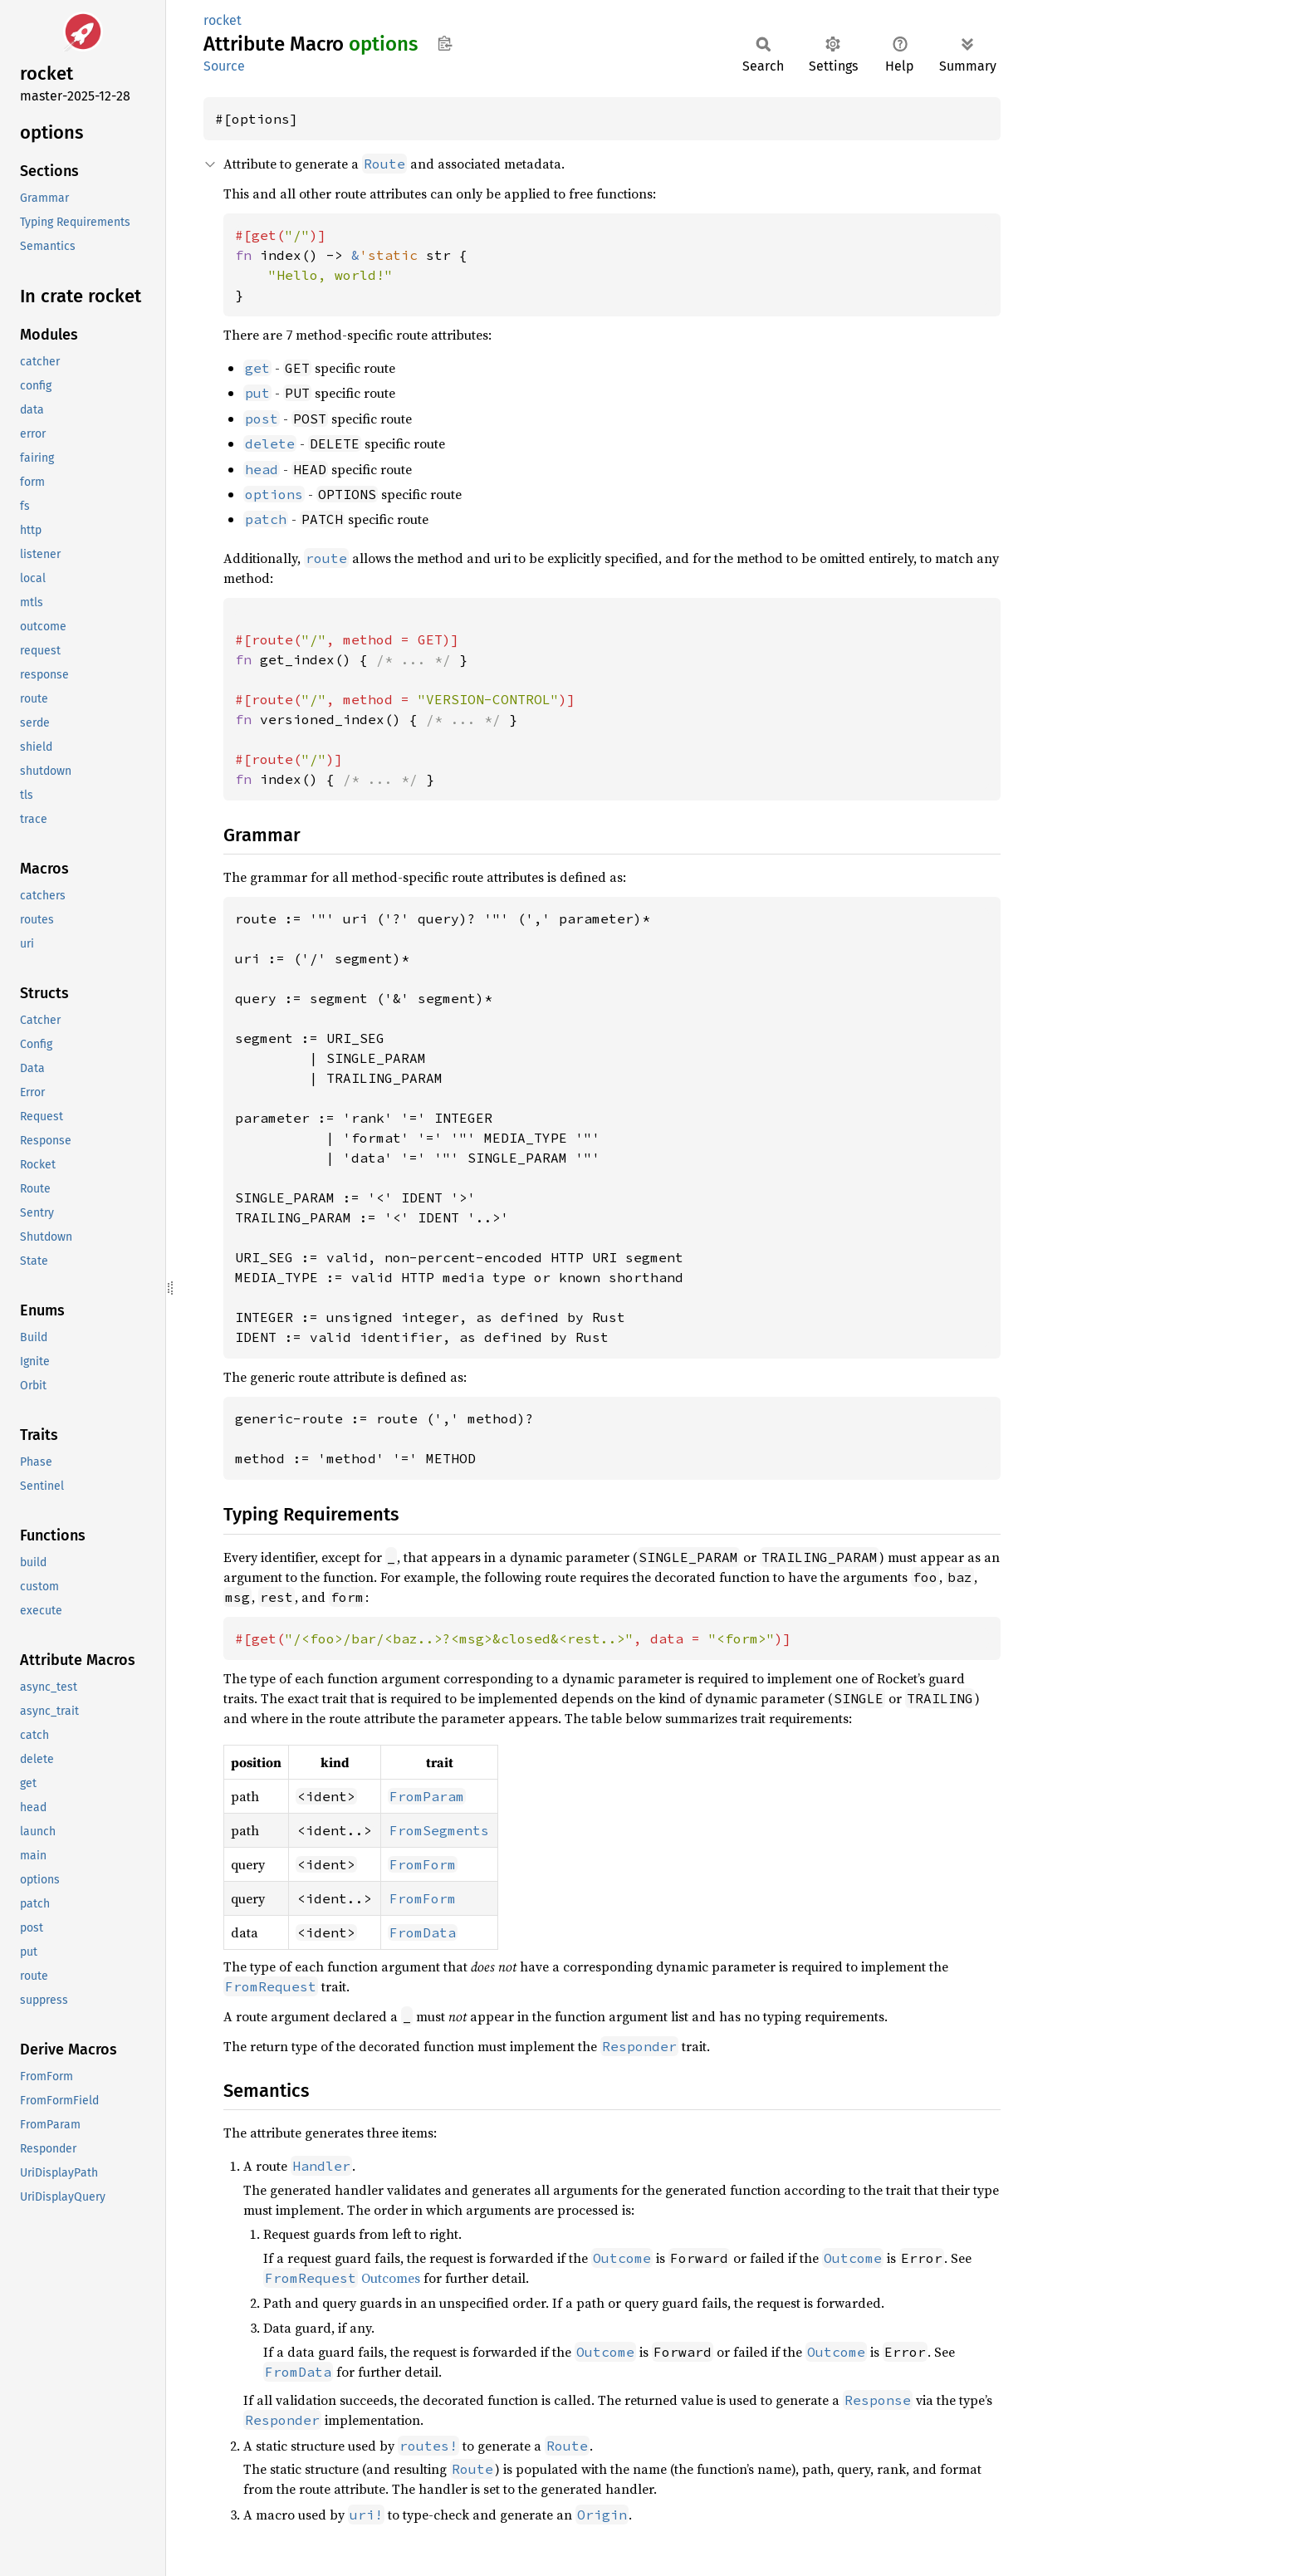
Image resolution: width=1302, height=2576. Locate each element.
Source (224, 66)
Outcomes (341, 2278)
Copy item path (444, 43)
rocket (222, 20)
